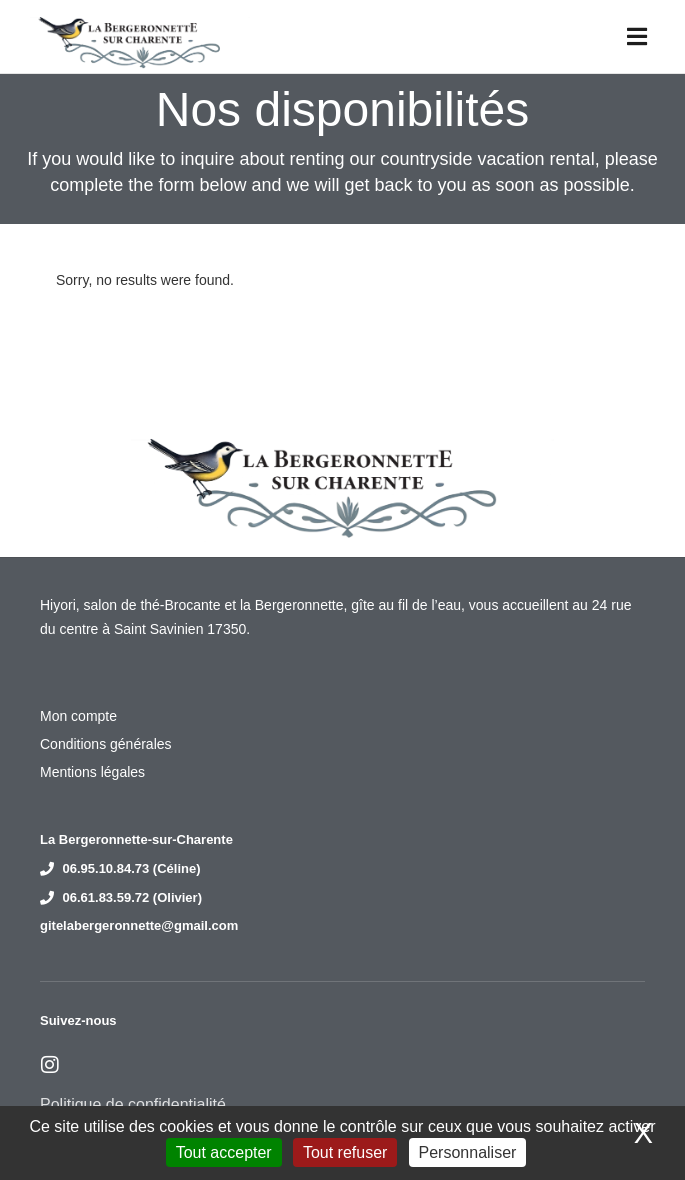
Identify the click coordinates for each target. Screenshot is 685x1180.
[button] (637, 37)
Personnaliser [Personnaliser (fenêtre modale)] (468, 1152)
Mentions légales (92, 772)
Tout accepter (224, 1152)
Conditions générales (106, 744)
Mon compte (78, 716)
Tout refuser (345, 1152)
